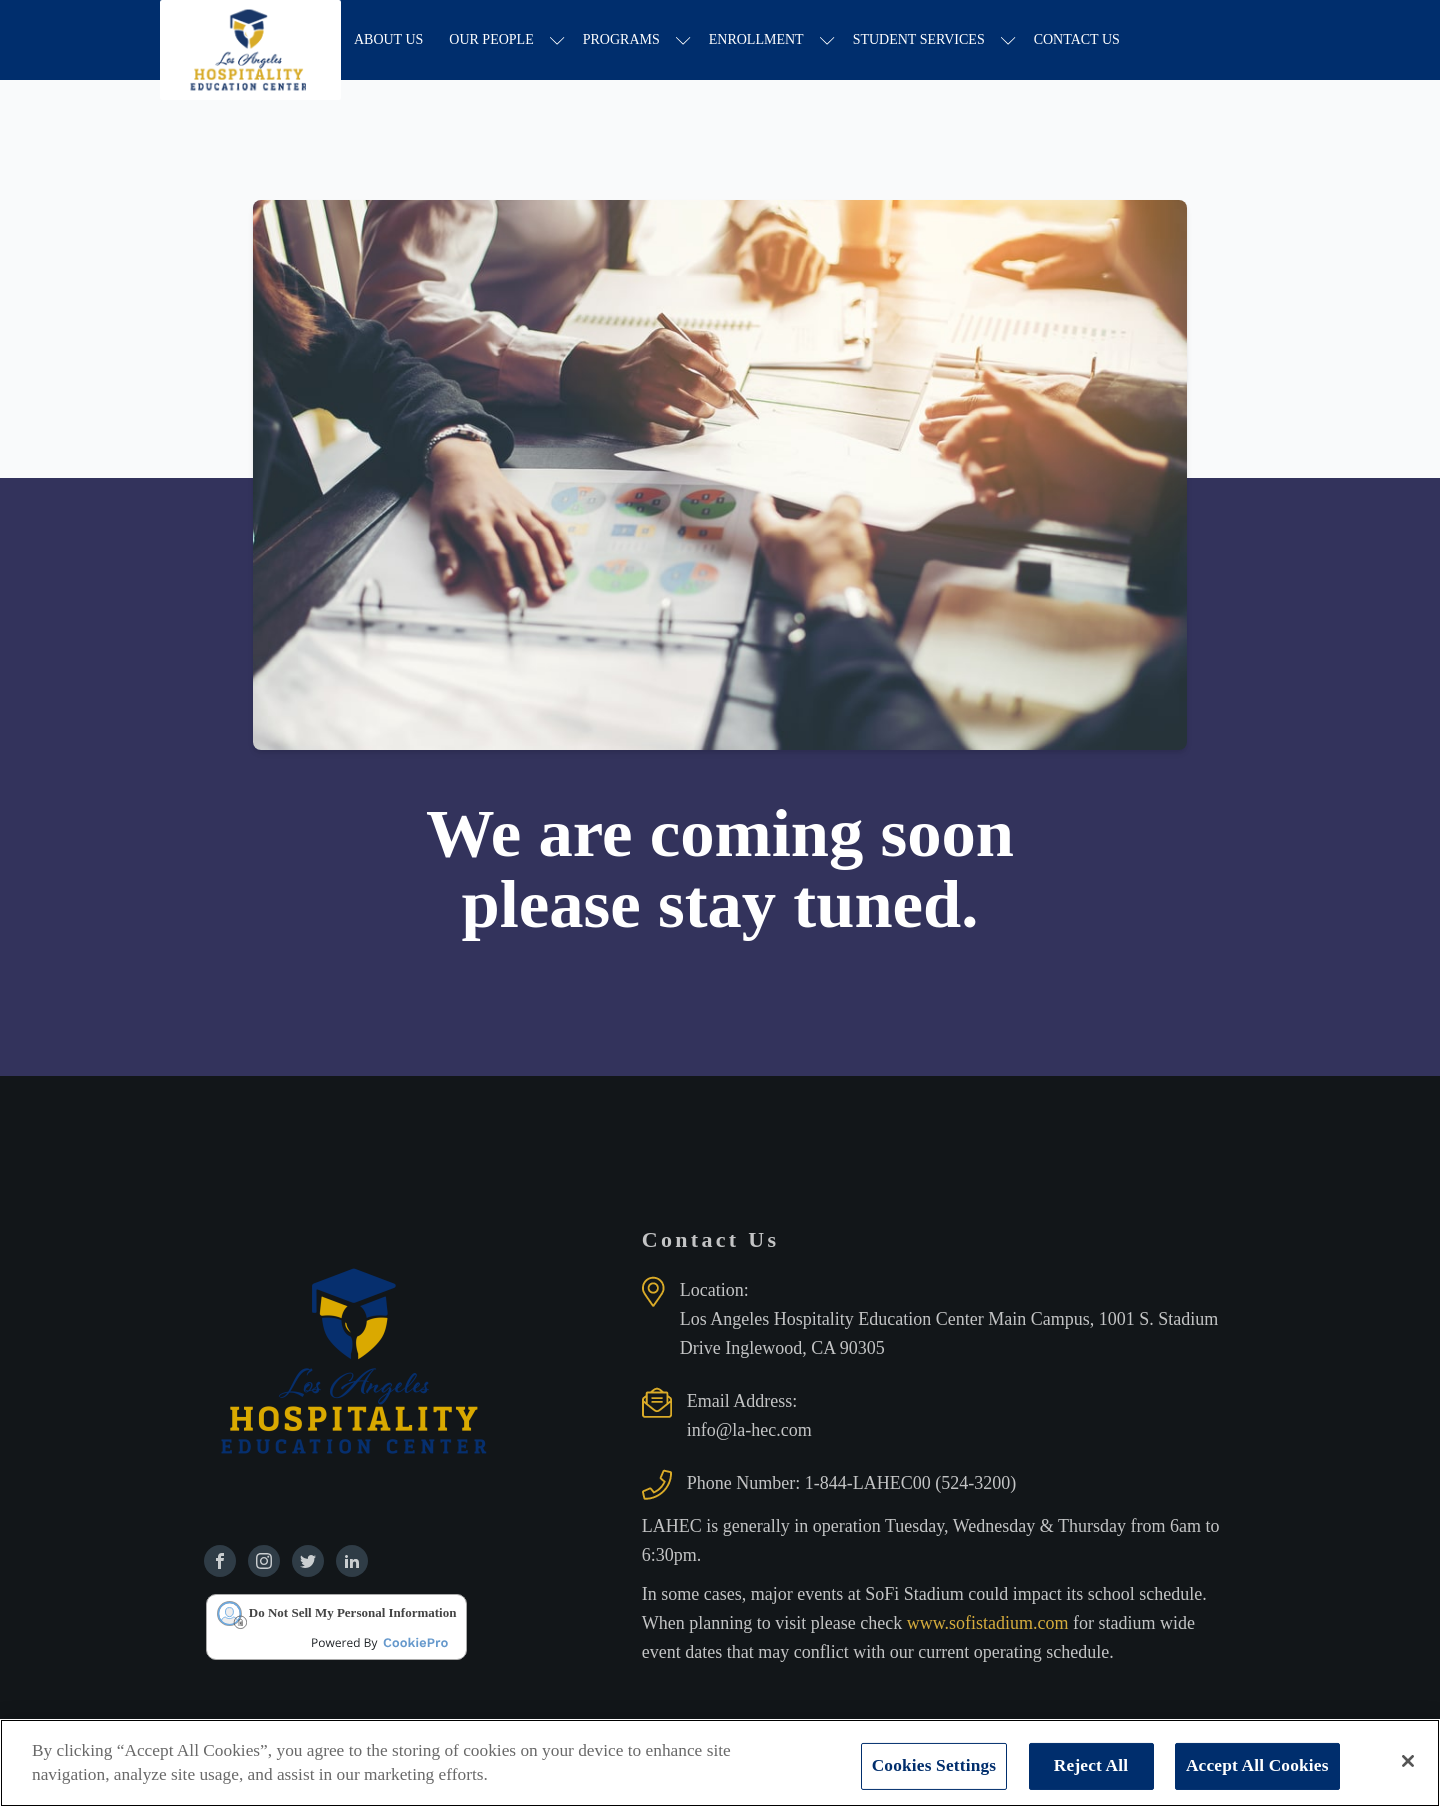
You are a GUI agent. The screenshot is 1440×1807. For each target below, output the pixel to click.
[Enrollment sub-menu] (827, 40)
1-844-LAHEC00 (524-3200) (910, 1483)
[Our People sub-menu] (557, 40)
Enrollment (756, 39)
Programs (621, 39)
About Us (388, 39)
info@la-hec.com (749, 1430)
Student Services (919, 39)
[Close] (1408, 1761)
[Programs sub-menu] (683, 40)
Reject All (1091, 1765)
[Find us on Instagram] (264, 1561)
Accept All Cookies (1257, 1765)
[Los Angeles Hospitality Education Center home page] (250, 40)
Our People (491, 39)
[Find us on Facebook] (220, 1561)
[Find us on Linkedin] (352, 1561)
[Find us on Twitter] (308, 1561)
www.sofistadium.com (990, 1623)
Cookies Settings (934, 1765)
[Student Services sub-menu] (1008, 40)
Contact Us (1077, 39)
